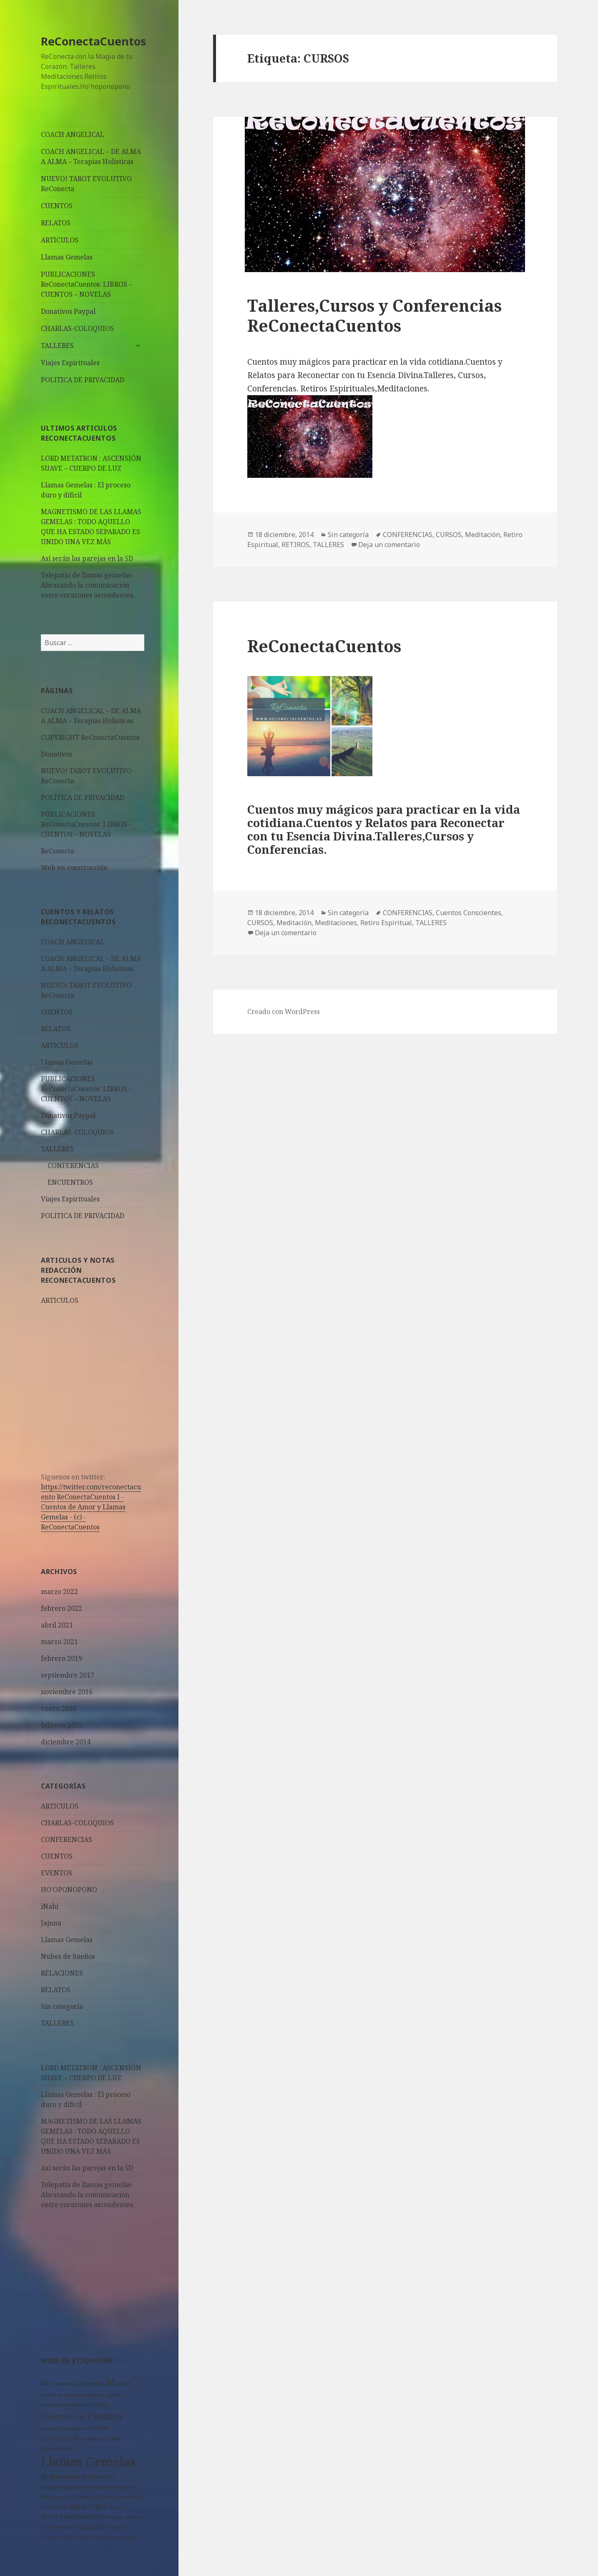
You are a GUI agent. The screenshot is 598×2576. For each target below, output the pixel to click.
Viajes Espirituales (70, 362)
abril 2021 (57, 1625)
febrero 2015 (61, 1725)
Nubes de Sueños (68, 1956)
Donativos (56, 754)
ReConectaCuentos (93, 41)
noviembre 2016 (67, 1691)
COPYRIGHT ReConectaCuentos (90, 737)
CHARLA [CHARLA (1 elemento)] (115, 2395)
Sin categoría (62, 2006)
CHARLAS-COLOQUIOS (77, 328)
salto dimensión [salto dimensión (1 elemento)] (57, 2527)
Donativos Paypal (68, 311)
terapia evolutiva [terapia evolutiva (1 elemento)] (96, 2537)
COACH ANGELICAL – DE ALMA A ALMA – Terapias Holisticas (91, 156)
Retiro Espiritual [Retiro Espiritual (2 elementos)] (65, 2516)
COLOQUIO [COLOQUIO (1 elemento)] (96, 2405)
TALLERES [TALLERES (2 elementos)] (91, 2527)
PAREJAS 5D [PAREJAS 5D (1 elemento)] (54, 2507)
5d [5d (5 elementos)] (110, 2382)
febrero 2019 (61, 1658)
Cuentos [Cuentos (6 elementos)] (105, 2415)
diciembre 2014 (65, 1741)
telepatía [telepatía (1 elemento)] (116, 2527)
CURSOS (449, 534)
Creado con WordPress (283, 1011)
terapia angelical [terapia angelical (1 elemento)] (58, 2537)
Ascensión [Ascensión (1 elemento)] (51, 2395)
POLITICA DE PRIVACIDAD (82, 379)
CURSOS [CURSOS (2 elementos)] (97, 2428)
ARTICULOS (59, 240)
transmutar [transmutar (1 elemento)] (127, 2537)
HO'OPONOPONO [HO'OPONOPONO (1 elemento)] (61, 2439)
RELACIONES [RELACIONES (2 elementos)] (88, 2506)
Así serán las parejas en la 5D (87, 558)
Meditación (482, 534)
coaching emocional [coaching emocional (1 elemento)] (61, 2405)
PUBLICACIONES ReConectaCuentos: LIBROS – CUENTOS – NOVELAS (86, 284)
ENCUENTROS (70, 1182)
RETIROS (295, 544)
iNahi (49, 1906)
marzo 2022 (59, 1591)
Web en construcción (74, 867)
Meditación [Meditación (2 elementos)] (97, 2476)
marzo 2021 (59, 1641)
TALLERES (57, 345)
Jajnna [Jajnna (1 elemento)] (114, 2439)
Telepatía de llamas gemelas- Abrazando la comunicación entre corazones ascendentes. (88, 585)
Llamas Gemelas (67, 257)
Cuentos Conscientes (468, 912)
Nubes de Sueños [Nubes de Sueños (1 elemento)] (96, 2497)
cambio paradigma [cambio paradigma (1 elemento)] (83, 2395)
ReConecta (57, 850)
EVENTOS (56, 1872)
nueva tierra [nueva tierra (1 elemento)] (130, 2497)
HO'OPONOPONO (69, 1889)
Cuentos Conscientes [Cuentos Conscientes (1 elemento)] (62, 2429)
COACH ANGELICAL (72, 134)
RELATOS (55, 222)
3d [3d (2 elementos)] (44, 2383)
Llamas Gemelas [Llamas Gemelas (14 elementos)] (88, 2461)
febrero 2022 (61, 1608)
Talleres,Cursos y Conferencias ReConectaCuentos (374, 315)
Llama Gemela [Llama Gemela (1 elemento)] (56, 2449)
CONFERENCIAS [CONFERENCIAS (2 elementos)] (63, 2417)
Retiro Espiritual (386, 922)
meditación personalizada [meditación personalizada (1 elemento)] (108, 2487)
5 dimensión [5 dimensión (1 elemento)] (90, 2384)
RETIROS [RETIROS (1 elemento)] (101, 2517)
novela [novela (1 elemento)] (70, 2497)
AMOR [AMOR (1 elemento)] (123, 2384)
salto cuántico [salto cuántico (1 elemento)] (127, 2517)
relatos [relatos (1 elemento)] (116, 2507)
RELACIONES (62, 1973)
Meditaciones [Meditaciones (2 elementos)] (60, 2476)
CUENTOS (57, 205)
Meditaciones (336, 922)
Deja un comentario (389, 544)
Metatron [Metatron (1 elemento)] (51, 2497)
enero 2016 (58, 1708)
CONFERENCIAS (73, 1165)
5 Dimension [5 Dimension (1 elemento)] (63, 2384)
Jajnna (51, 1923)
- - (83, 1511)
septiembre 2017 (67, 1675)
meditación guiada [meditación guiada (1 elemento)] (60, 2487)
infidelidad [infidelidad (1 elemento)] (94, 2439)
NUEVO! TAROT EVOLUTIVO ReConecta (86, 183)
